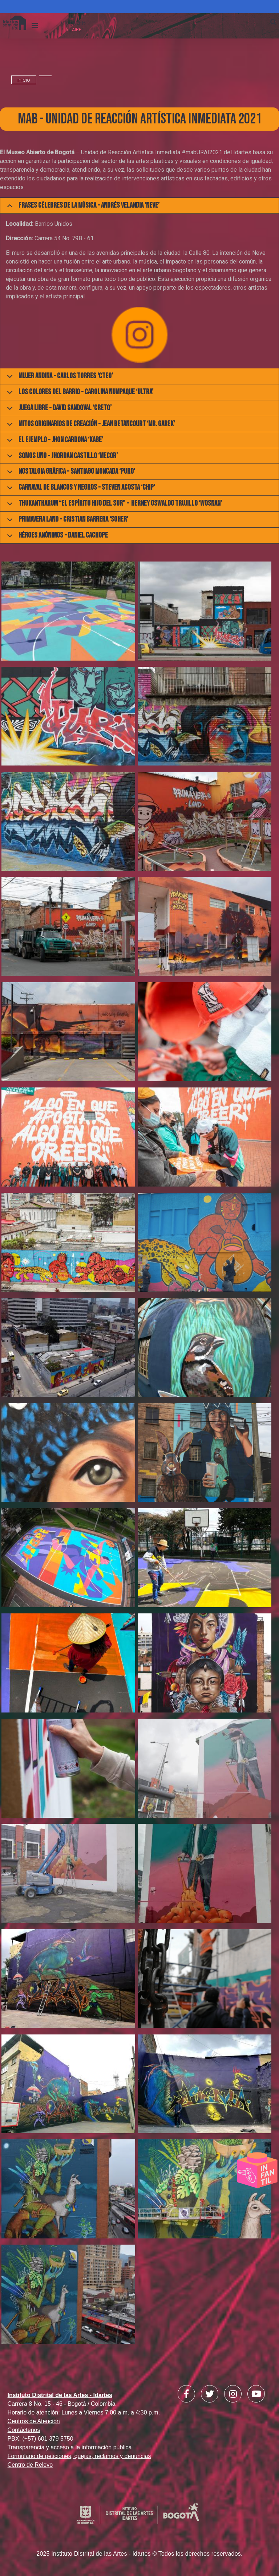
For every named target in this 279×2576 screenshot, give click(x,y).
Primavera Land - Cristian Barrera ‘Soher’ (66, 521)
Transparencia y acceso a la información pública (70, 2447)
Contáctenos (24, 2430)
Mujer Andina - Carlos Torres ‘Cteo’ (58, 377)
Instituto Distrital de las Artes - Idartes (60, 2395)
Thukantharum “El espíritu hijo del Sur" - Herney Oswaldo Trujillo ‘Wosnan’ (113, 505)
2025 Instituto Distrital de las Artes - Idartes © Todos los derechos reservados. (139, 2554)
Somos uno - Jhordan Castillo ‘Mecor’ (61, 457)
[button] (68, 613)
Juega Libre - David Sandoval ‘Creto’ (58, 409)
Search (273, 28)
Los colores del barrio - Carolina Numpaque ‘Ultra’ (78, 393)
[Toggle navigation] (35, 26)
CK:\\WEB (73, 23)
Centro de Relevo (30, 2465)
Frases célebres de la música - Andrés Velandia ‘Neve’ (81, 207)
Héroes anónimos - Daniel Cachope (56, 537)
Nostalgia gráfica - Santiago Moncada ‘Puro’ (69, 473)
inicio (23, 80)
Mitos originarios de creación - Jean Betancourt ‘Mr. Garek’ (89, 425)
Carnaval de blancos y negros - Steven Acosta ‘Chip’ (79, 489)
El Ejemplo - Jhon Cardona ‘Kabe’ (53, 441)
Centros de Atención (34, 2421)
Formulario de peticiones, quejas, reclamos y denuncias (79, 2456)
